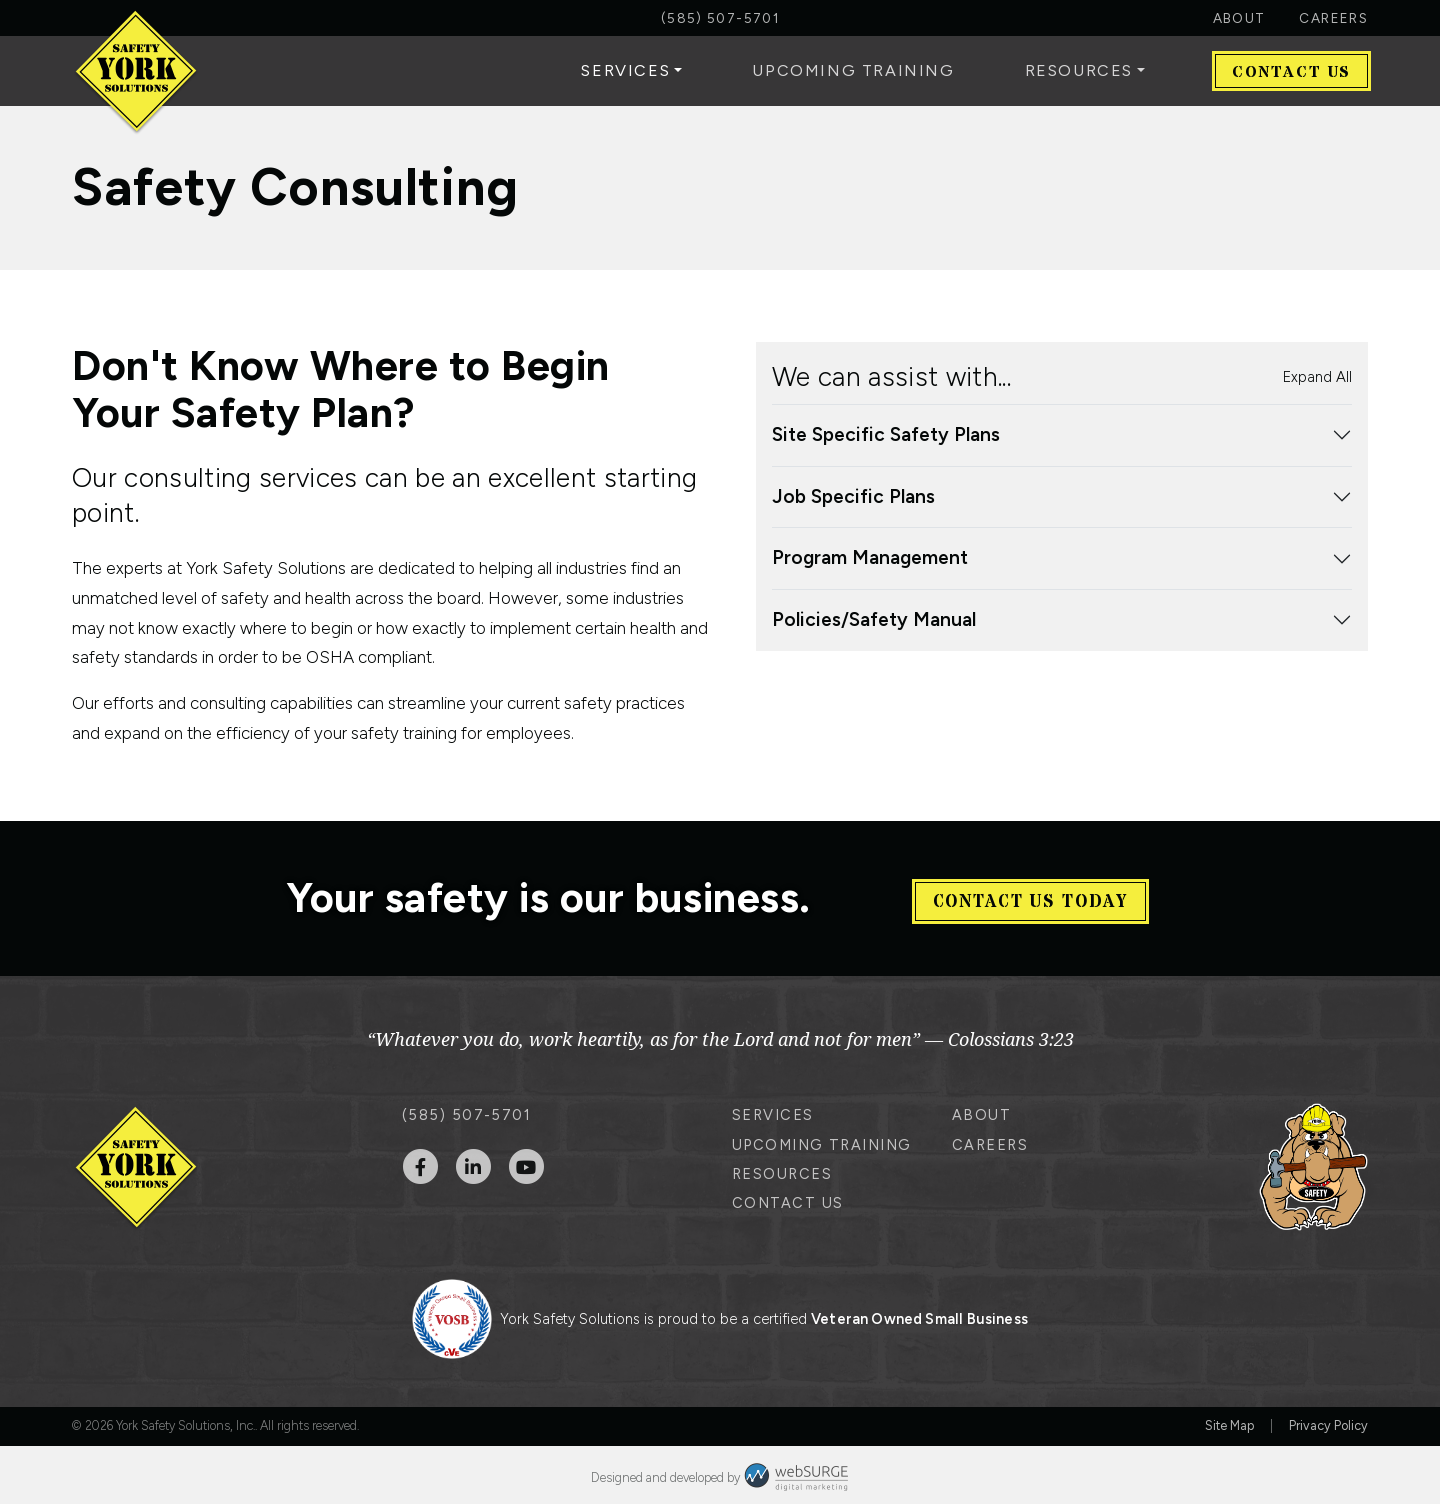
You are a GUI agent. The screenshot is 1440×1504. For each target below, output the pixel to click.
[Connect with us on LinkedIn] (473, 1162)
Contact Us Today (1030, 896)
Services (625, 70)
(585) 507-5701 (720, 18)
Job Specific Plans (853, 496)
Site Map (1229, 1421)
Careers (1333, 18)
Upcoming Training (853, 70)
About (1239, 18)
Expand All (1317, 377)
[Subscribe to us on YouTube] (526, 1162)
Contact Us (1291, 72)
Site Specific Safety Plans (886, 434)
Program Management (870, 557)
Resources (1079, 70)
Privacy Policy (1328, 1421)
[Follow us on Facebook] (420, 1162)
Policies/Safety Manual (874, 619)
